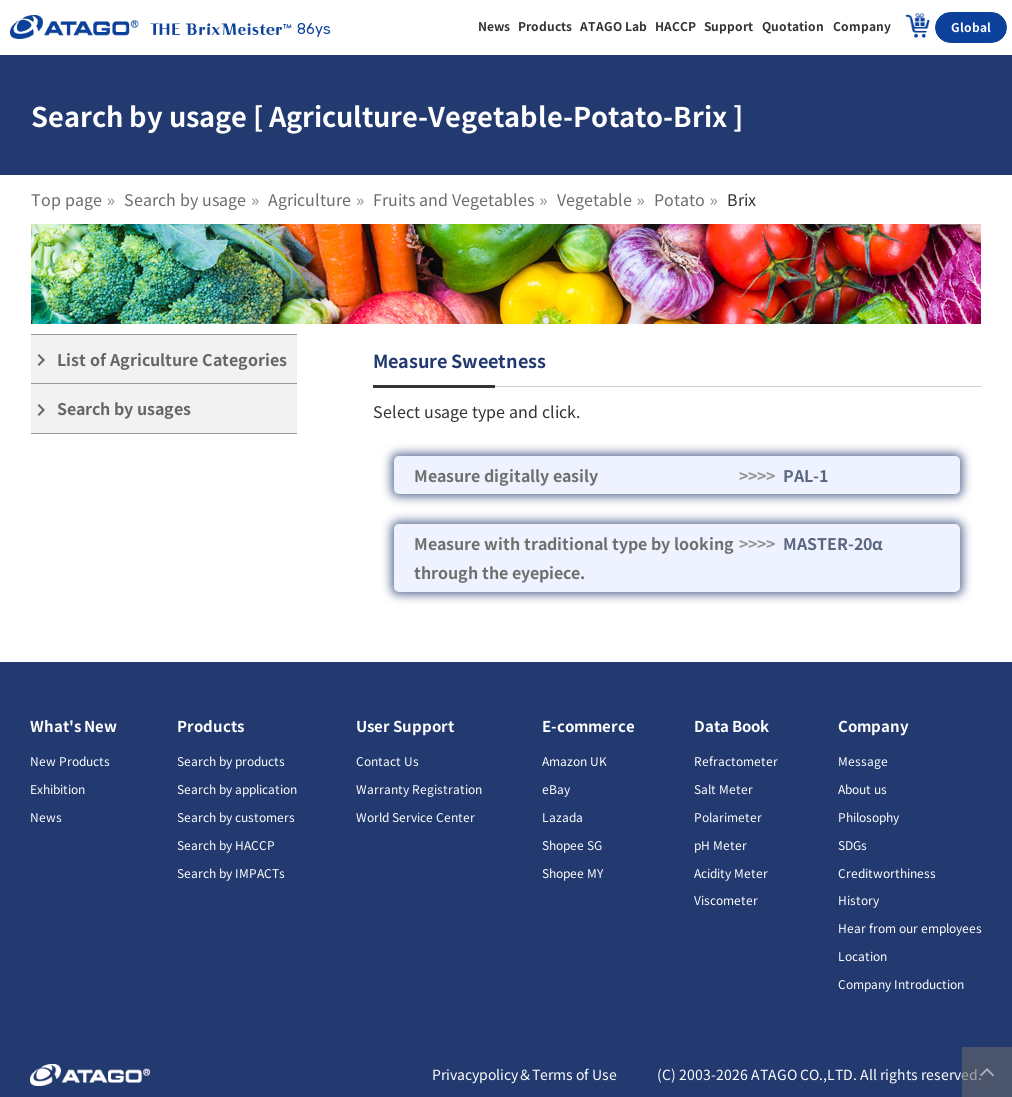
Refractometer (736, 760)
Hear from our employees (910, 927)
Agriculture (309, 199)
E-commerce (588, 725)
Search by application (237, 788)
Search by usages (111, 408)
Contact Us (387, 760)
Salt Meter (723, 788)
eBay (556, 788)
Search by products (231, 760)
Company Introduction (901, 983)
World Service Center (415, 816)
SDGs (852, 844)
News (46, 816)
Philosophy (868, 816)
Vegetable (594, 199)
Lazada (562, 816)
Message (863, 760)
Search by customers (236, 816)
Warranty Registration (419, 788)
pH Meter (720, 844)
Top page (66, 199)
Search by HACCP (226, 844)
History (858, 899)
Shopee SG (572, 844)
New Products (70, 760)
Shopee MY (572, 872)
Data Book (731, 725)
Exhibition (57, 788)
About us (862, 788)
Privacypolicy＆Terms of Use (524, 1074)
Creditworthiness (887, 872)
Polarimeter (728, 816)
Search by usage (185, 199)
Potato (679, 199)
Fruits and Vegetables (453, 199)
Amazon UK (574, 760)
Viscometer (726, 899)
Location (862, 955)
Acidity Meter (731, 872)
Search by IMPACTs (231, 872)
